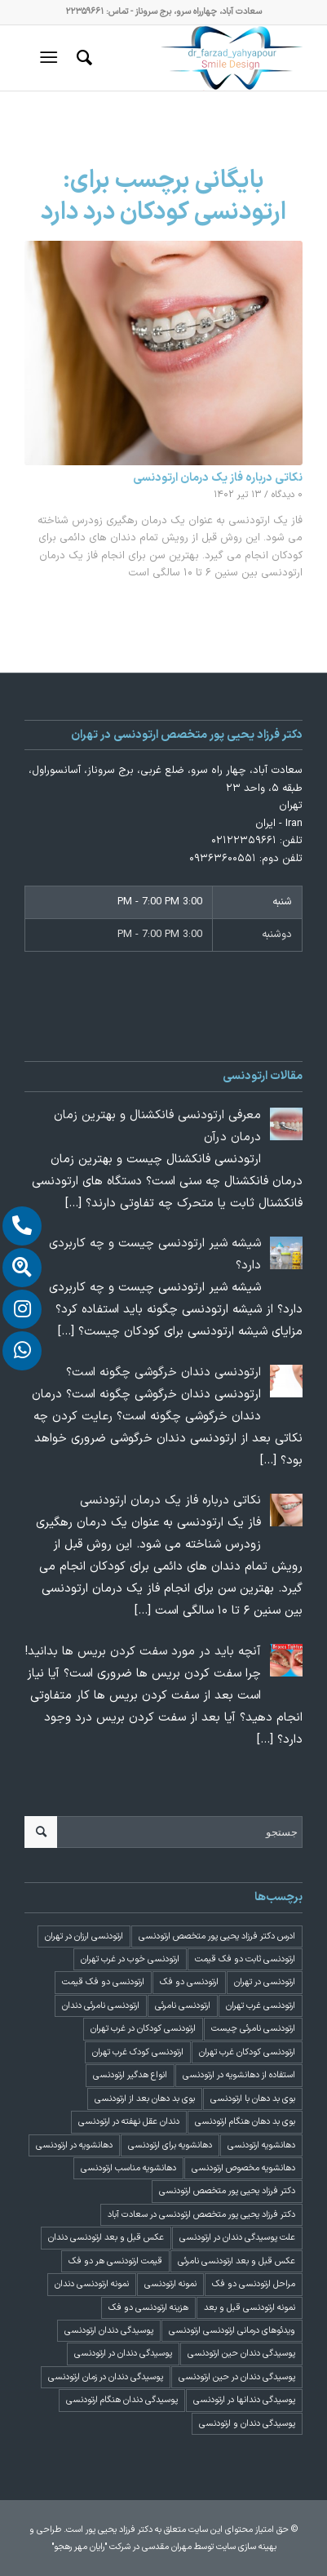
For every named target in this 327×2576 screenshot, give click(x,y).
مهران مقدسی (167, 2547)
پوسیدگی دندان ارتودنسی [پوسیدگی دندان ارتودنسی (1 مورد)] (108, 2331)
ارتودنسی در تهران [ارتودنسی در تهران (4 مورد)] (264, 1982)
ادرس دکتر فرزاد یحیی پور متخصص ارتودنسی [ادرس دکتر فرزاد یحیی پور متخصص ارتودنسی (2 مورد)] (217, 1936)
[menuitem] (82, 58)
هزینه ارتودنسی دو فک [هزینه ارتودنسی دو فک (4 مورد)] (148, 2308)
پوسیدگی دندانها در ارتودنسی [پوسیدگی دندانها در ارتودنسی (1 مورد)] (244, 2400)
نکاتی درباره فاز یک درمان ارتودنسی (218, 477)
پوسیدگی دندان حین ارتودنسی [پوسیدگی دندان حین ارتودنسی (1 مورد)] (241, 2354)
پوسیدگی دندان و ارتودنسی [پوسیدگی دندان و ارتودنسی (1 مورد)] (247, 2424)
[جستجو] (82, 58)
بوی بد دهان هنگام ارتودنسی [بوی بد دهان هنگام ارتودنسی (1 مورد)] (245, 2122)
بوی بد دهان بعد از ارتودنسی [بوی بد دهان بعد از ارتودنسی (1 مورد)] (145, 2099)
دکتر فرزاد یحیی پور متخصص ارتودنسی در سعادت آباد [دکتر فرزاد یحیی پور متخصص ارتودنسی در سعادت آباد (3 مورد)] (201, 2215)
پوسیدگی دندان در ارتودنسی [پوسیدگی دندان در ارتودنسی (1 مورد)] (123, 2354)
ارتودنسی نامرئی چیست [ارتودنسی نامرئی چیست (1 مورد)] (253, 2029)
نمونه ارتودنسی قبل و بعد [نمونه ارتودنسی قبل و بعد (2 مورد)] (249, 2308)
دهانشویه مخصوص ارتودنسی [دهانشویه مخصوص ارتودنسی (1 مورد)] (243, 2168)
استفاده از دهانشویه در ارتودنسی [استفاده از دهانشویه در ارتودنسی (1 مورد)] (239, 2075)
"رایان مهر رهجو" (79, 2547)
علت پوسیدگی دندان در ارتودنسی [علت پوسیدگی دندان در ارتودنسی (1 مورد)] (237, 2238)
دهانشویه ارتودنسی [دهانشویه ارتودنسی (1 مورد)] (261, 2145)
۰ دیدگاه (287, 494)
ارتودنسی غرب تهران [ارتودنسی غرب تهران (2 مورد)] (260, 2006)
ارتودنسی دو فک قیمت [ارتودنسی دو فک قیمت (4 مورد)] (103, 1982)
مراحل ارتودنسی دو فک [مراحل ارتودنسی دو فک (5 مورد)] (253, 2284)
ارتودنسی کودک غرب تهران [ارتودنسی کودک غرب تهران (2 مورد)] (137, 2052)
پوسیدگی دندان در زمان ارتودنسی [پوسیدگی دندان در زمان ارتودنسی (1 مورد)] (105, 2377)
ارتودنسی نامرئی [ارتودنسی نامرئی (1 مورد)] (182, 2006)
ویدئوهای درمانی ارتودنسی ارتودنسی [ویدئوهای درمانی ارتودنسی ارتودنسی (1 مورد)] (232, 2331)
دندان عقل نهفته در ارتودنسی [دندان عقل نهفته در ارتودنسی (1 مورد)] (128, 2122)
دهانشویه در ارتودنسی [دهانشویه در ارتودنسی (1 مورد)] (74, 2145)
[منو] (52, 58)
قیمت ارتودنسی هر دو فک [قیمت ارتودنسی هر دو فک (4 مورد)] (115, 2261)
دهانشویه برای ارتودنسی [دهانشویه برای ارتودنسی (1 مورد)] (170, 2145)
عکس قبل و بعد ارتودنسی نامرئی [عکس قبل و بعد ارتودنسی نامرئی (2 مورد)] (236, 2261)
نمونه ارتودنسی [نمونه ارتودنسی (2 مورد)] (170, 2284)
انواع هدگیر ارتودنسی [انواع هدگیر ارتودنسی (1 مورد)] (130, 2075)
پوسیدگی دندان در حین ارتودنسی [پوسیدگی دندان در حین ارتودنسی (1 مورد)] (237, 2377)
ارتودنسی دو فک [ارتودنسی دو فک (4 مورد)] (189, 1982)
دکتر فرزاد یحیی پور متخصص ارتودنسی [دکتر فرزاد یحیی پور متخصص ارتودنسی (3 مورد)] (227, 2191)
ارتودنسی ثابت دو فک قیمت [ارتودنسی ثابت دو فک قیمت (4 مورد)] (245, 1959)
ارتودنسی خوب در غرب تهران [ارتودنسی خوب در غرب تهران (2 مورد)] (130, 1959)
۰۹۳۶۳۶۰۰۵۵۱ (222, 859)
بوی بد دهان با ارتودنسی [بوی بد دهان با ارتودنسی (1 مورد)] (252, 2099)
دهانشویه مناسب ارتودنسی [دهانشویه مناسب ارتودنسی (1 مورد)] (128, 2168)
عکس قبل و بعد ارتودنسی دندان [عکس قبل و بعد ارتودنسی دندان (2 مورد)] (106, 2238)
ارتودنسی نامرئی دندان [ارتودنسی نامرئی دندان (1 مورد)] (100, 2006)
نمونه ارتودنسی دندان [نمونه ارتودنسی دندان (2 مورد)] (92, 2284)
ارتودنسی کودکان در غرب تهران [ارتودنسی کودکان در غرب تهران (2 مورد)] (143, 2029)
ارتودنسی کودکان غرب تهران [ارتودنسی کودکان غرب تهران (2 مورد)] (247, 2052)
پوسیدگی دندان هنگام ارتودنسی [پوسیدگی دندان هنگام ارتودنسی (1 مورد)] (122, 2400)
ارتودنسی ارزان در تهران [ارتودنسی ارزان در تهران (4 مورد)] (84, 1936)
